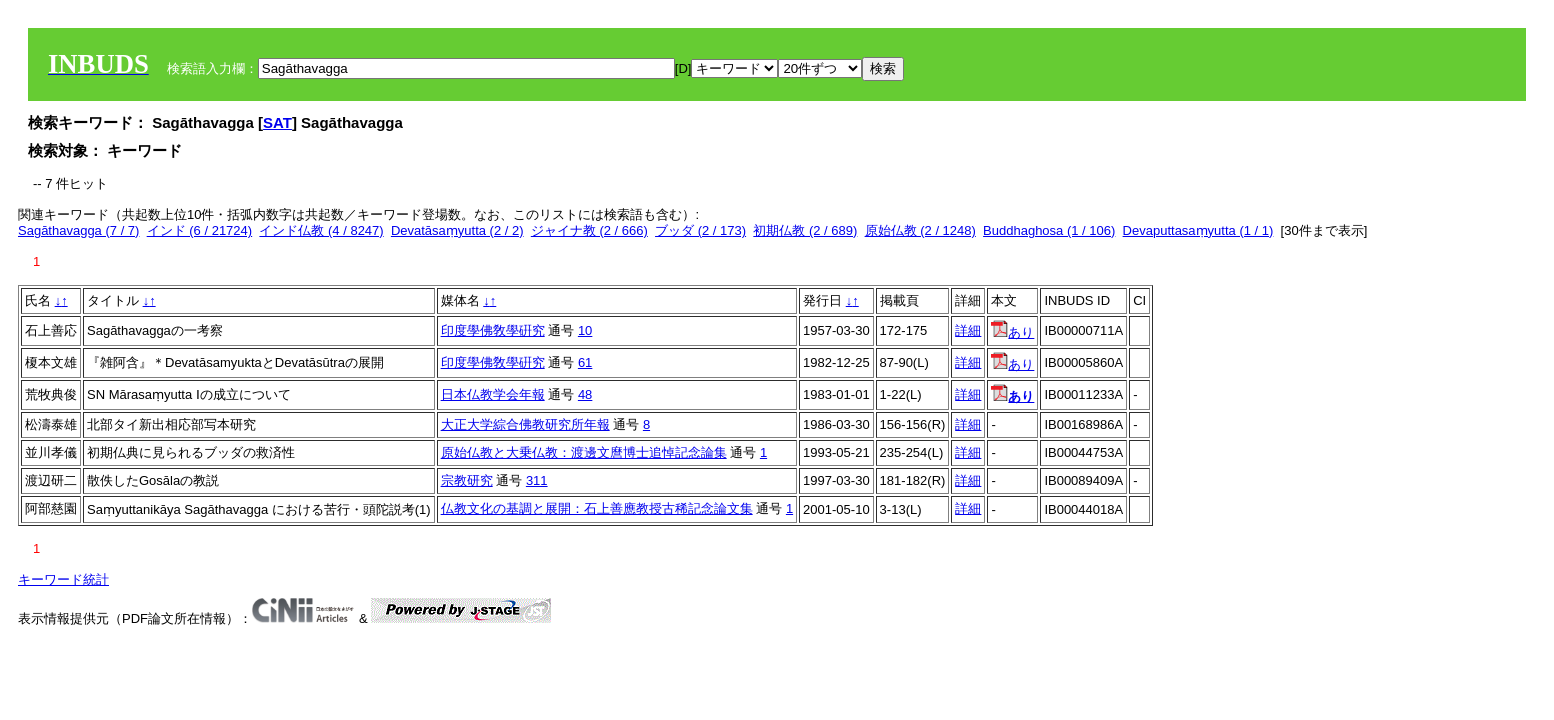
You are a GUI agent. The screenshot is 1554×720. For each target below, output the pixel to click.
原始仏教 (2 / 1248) (920, 230)
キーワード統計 (63, 579)
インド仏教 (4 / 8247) (321, 230)
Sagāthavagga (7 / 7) (78, 230)
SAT (277, 122)
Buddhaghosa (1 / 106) (1049, 230)
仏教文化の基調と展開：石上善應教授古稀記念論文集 (597, 508)
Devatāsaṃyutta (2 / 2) (457, 230)
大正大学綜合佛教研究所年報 (525, 424)
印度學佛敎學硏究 (493, 330)
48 (585, 394)
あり (1012, 332)
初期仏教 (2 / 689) (805, 230)
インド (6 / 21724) (200, 230)
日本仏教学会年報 (493, 394)
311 (537, 480)
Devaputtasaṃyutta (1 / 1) (1198, 230)
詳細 (968, 330)
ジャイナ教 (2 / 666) (589, 230)
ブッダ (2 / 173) (700, 230)
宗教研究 (467, 480)
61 (585, 362)
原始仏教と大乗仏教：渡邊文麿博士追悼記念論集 (584, 452)
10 (585, 330)
